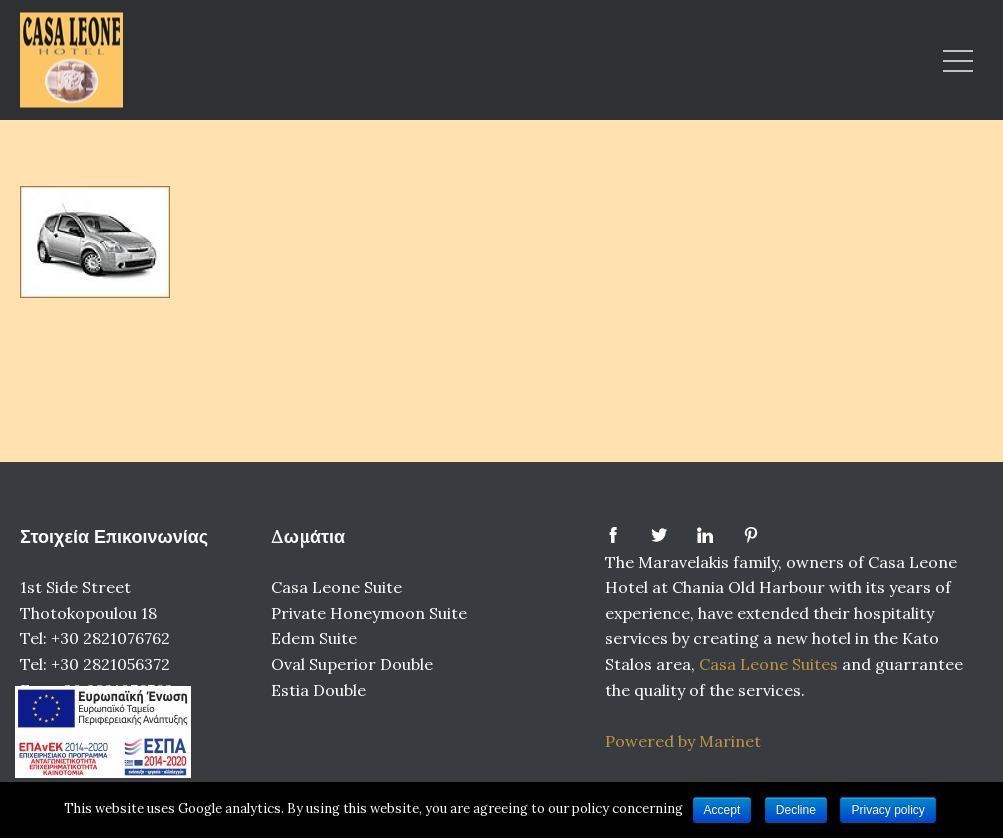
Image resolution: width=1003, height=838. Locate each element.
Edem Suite (314, 638)
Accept (722, 810)
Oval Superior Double (352, 664)
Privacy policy (887, 810)
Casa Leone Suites (770, 664)
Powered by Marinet (683, 741)
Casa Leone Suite (336, 587)
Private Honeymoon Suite (369, 613)
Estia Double (318, 690)
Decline (796, 810)
